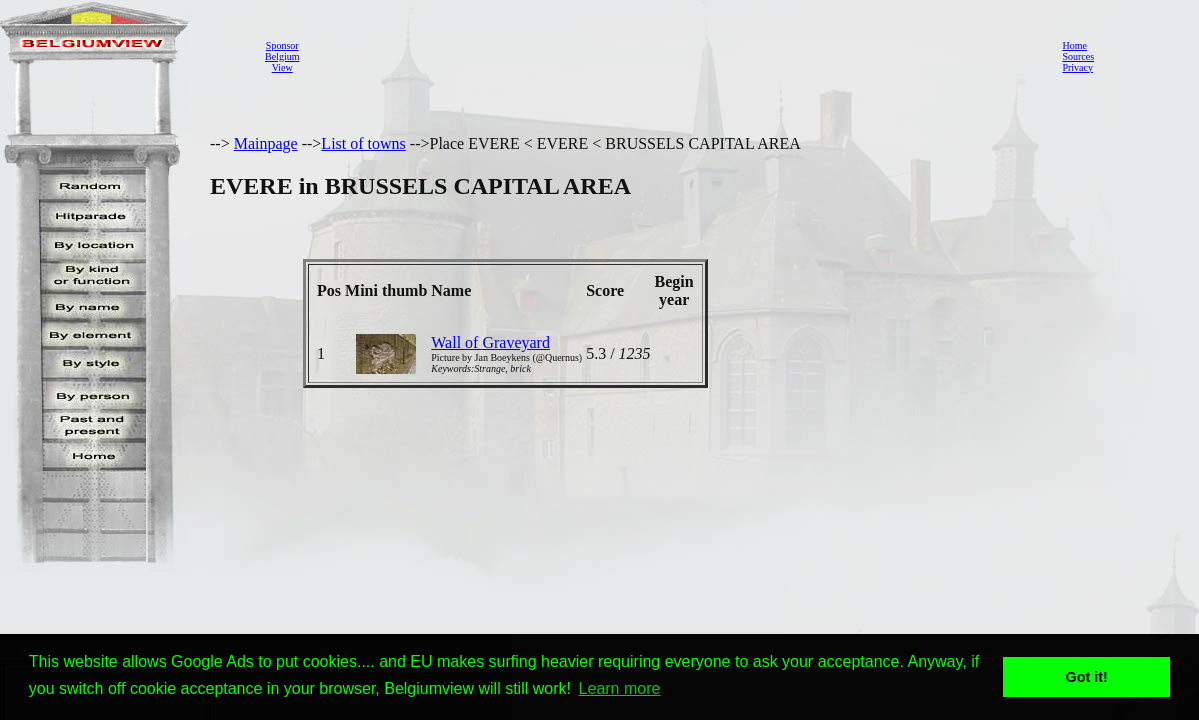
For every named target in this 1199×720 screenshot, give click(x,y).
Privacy (1077, 67)
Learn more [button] (620, 688)
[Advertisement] (675, 56)
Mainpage (266, 143)
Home (1074, 45)
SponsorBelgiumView (282, 56)
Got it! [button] (1087, 677)
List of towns (363, 143)
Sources (1078, 56)
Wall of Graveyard (490, 342)
